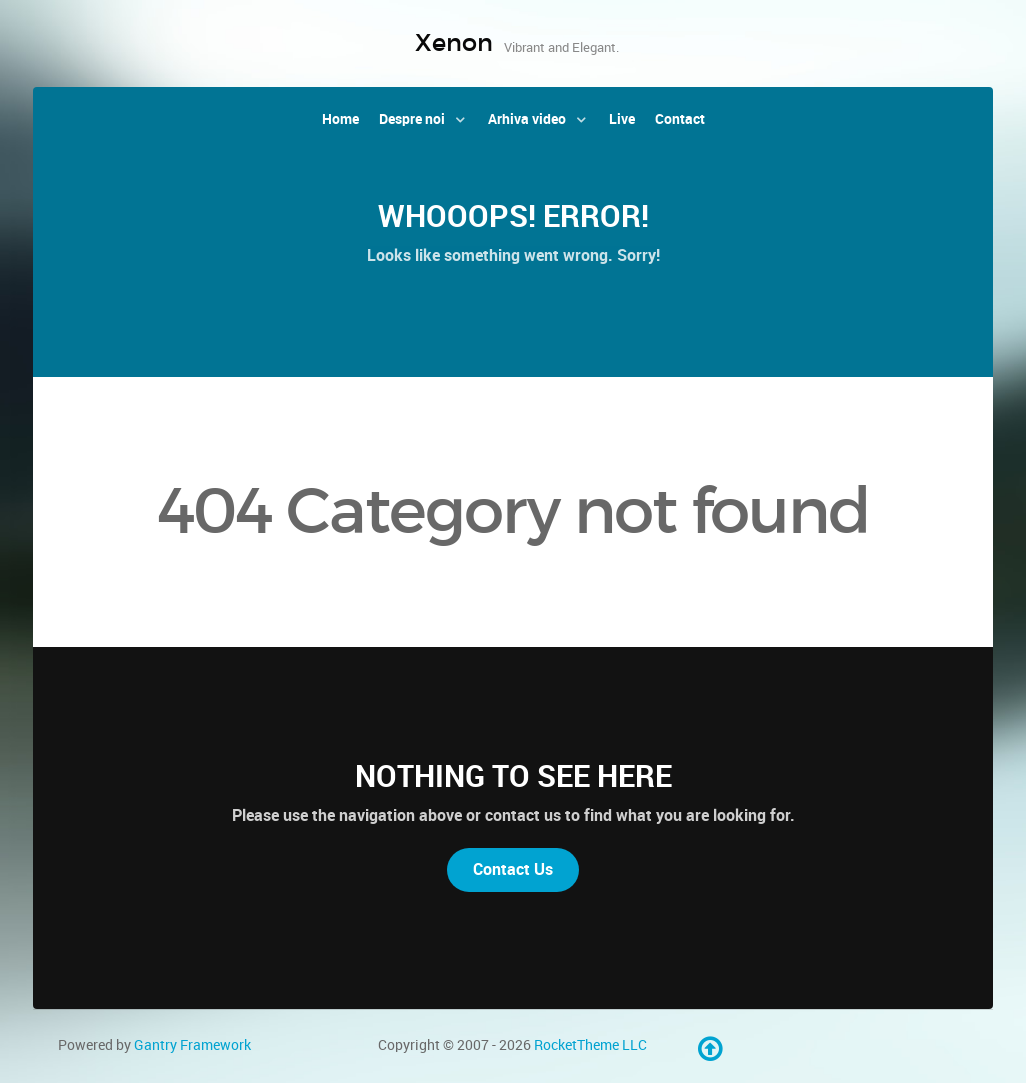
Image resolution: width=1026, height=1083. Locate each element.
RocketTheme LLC (590, 1045)
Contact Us (513, 869)
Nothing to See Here (513, 776)
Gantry (192, 1045)
